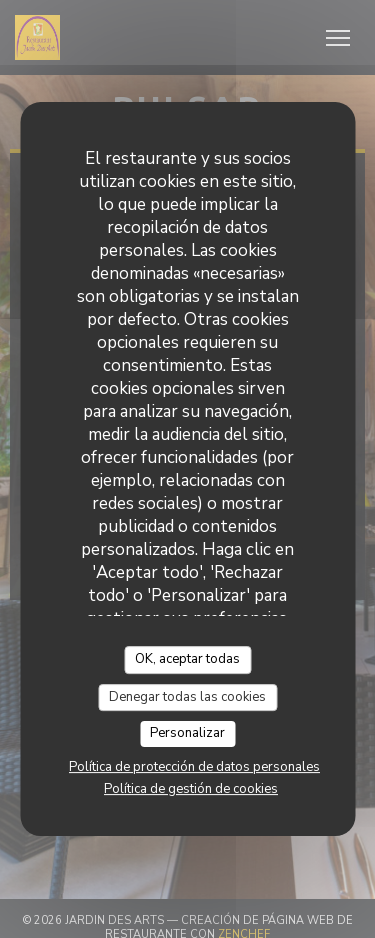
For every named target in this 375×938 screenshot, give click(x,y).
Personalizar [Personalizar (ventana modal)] (187, 733)
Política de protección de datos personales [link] (194, 767)
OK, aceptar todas (187, 659)
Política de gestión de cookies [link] (191, 789)
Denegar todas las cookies (187, 697)
